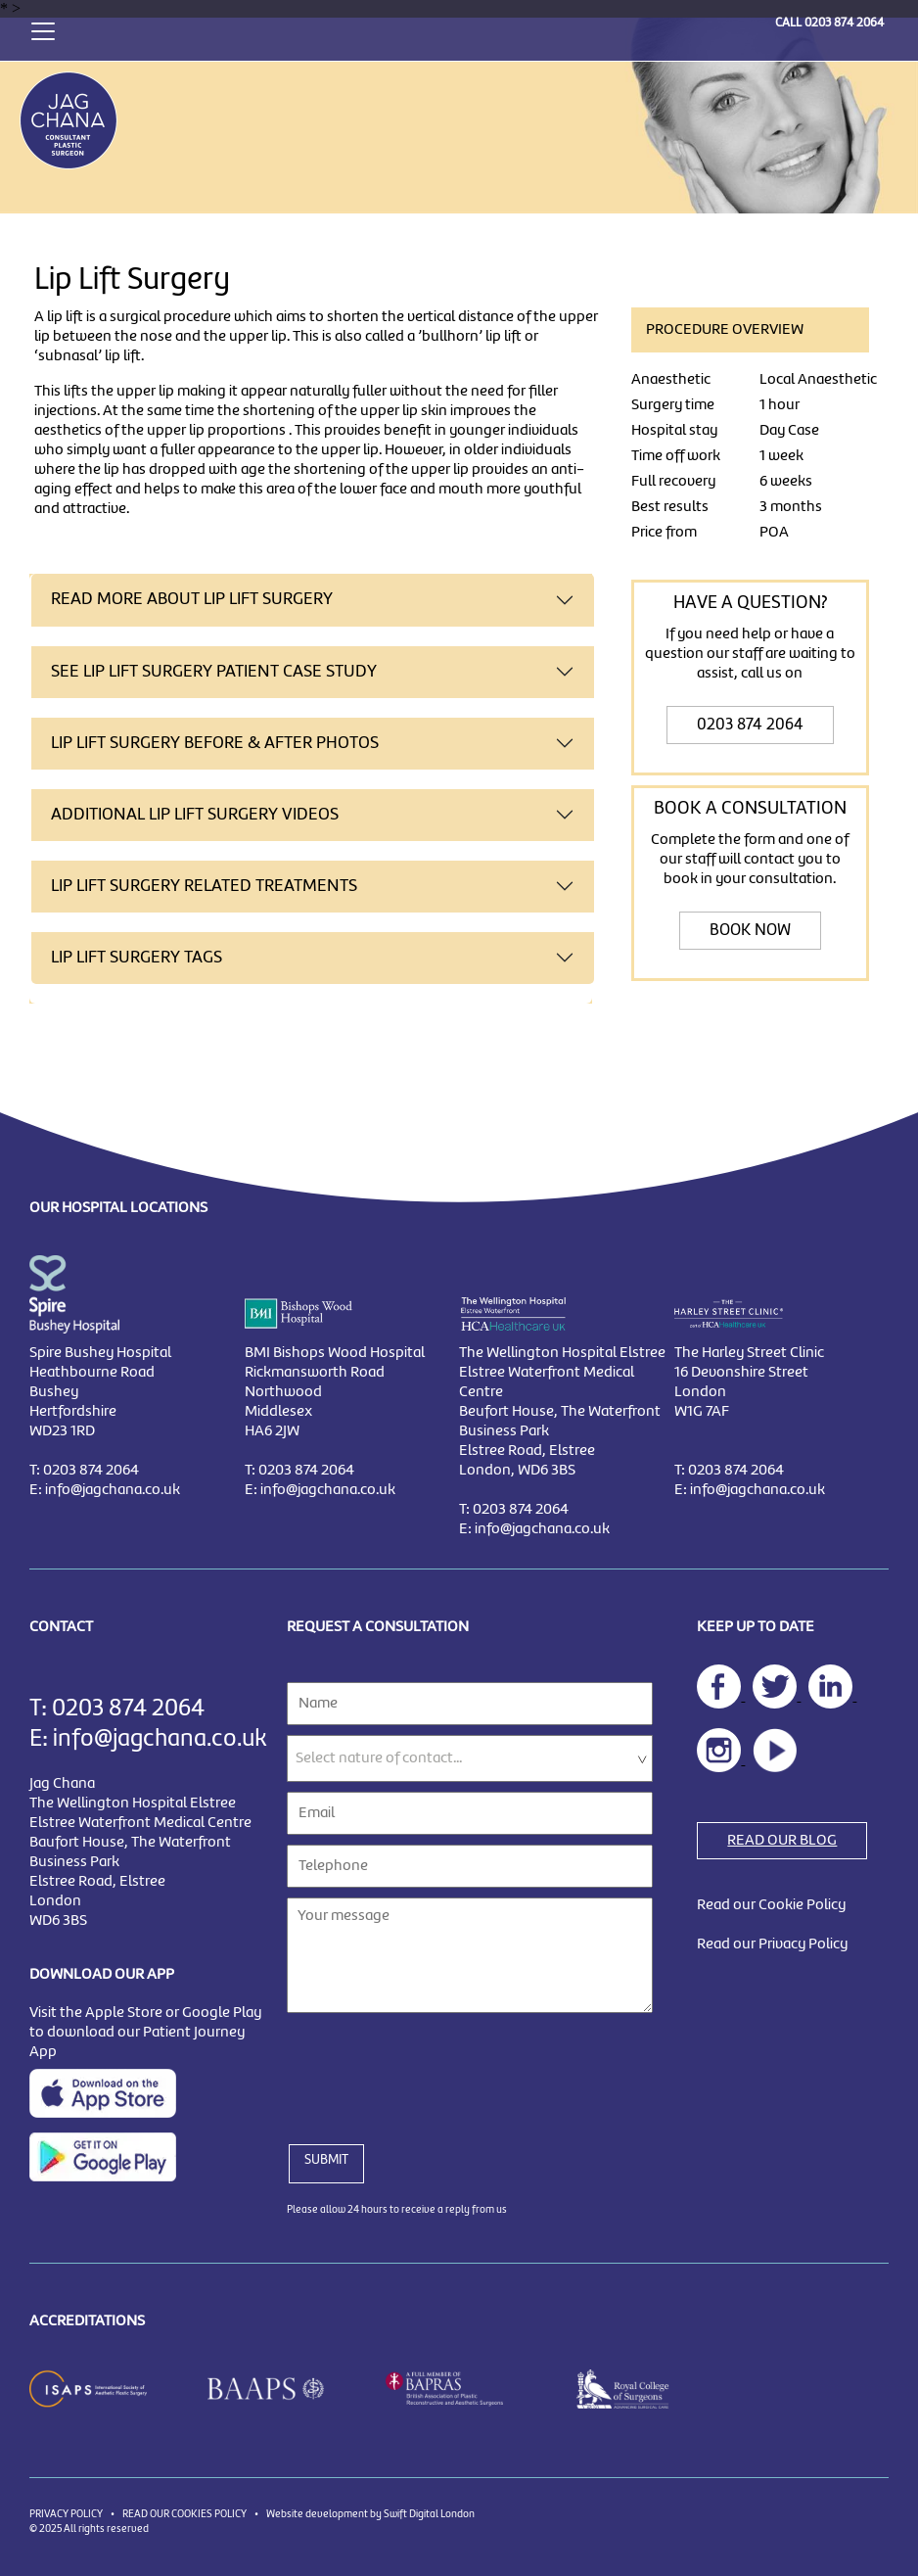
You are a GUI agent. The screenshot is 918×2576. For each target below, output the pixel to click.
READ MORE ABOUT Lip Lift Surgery (192, 599)
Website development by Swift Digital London (370, 2514)
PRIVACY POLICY (66, 2514)
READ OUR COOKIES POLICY (184, 2514)
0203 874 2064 (844, 23)
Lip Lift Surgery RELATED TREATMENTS (204, 886)
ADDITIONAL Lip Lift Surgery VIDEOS (195, 815)
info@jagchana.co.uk (112, 1490)
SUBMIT (326, 2160)
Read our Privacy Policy (772, 1944)
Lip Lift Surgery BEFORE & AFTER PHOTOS (215, 743)
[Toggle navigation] (43, 29)
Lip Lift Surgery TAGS (136, 958)
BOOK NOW (750, 930)
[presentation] (435, 2067)
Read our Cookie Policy (771, 1905)
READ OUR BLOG (782, 1841)
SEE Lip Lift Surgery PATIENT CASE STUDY (214, 672)
